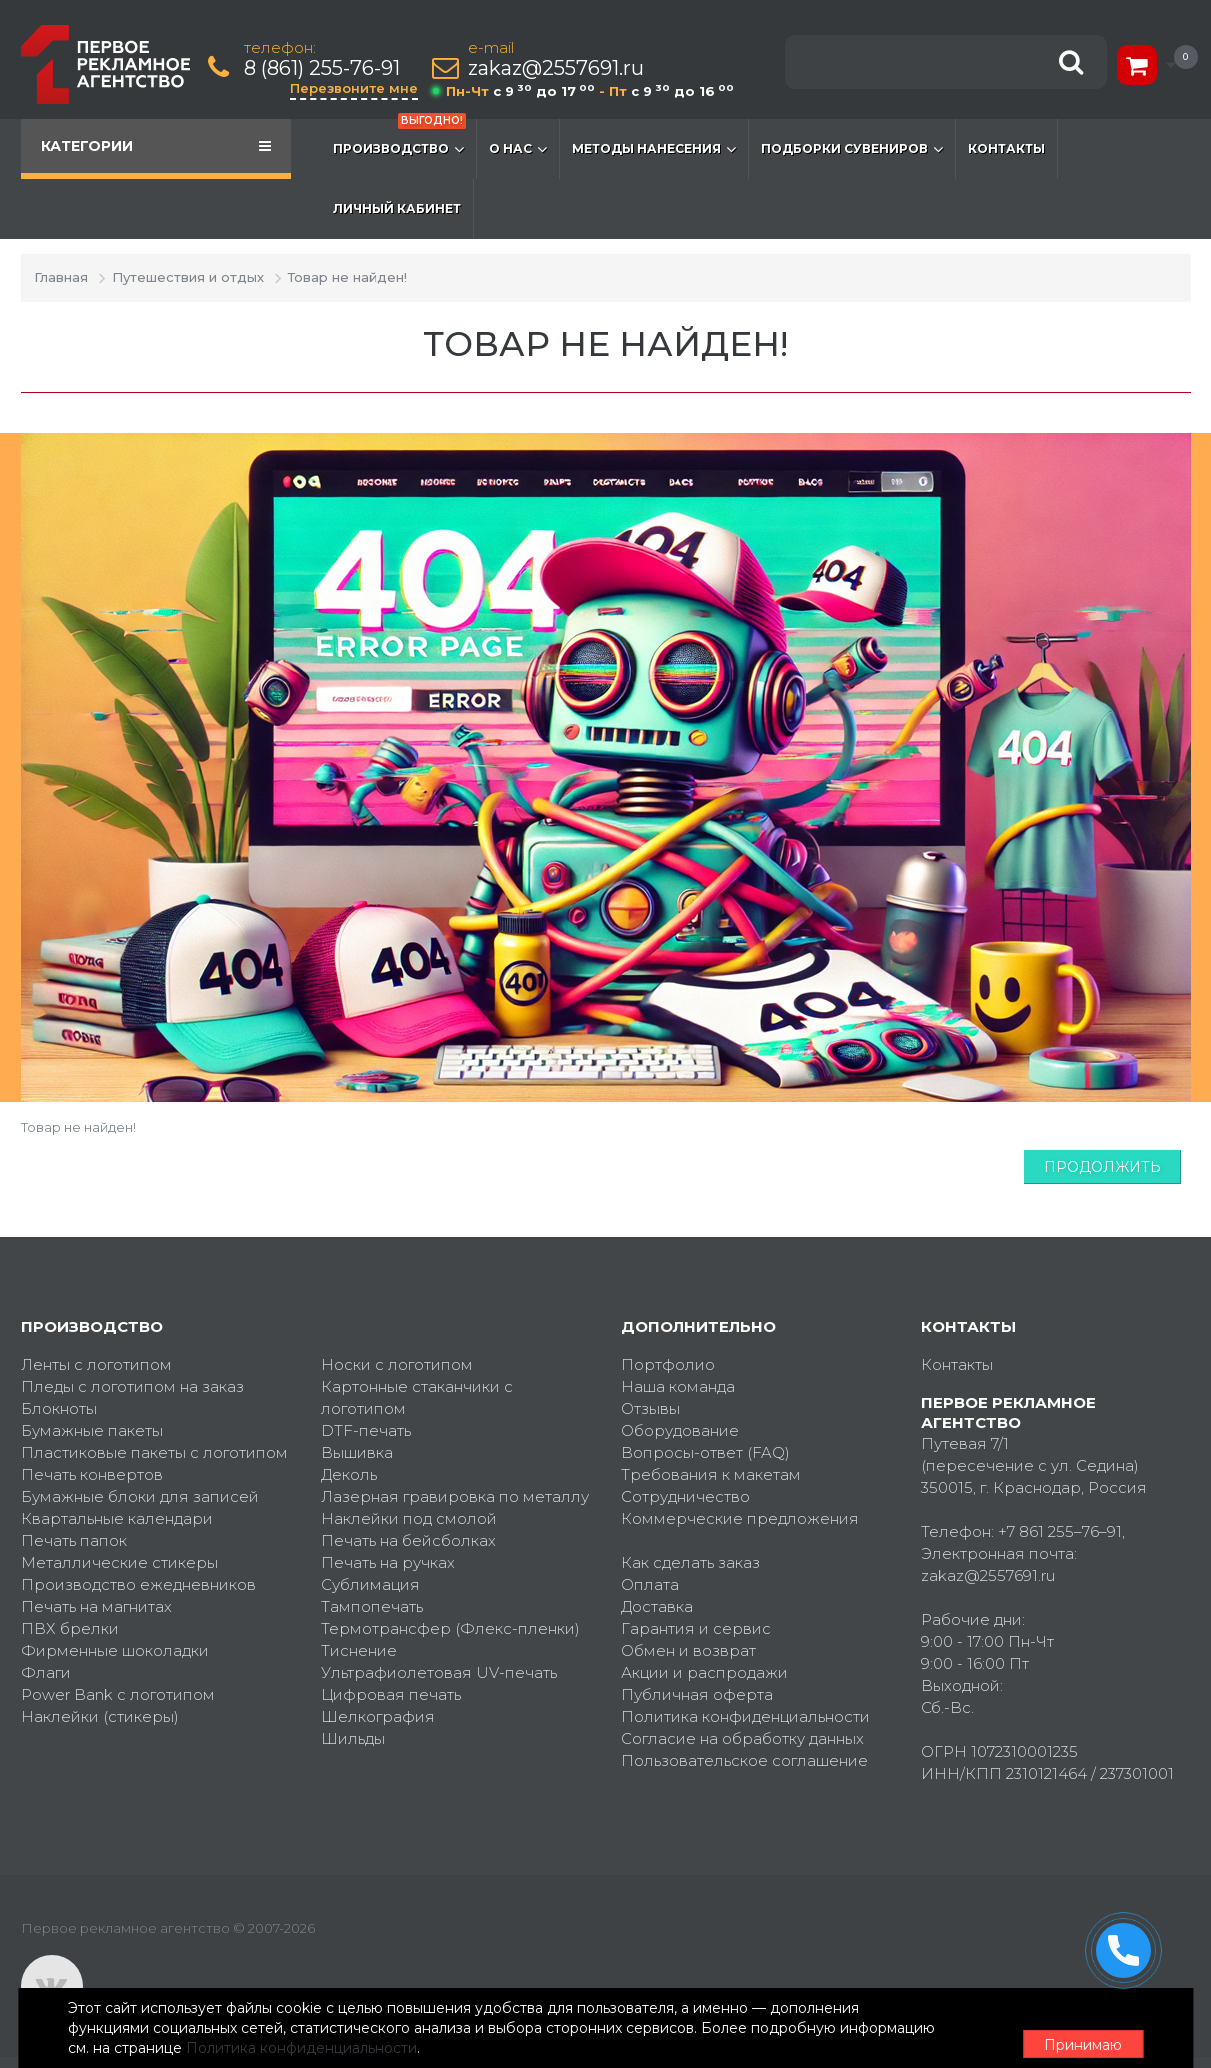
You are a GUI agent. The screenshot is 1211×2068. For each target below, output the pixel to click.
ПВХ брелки (70, 1628)
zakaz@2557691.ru (560, 68)
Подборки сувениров (852, 149)
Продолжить (1102, 1167)
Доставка (657, 1606)
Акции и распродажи (704, 1672)
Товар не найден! (347, 277)
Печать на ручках (388, 1562)
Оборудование (680, 1430)
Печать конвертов (92, 1474)
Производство (399, 139)
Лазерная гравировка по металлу (455, 1496)
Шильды (353, 1738)
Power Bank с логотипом (118, 1694)
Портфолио (668, 1364)
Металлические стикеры (119, 1562)
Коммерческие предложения (740, 1518)
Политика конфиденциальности (745, 1716)
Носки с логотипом (397, 1364)
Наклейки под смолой (409, 1518)
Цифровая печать (391, 1694)
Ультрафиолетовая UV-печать (439, 1672)
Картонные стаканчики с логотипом (417, 1397)
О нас (518, 149)
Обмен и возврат (688, 1650)
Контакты (1006, 148)
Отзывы (650, 1408)
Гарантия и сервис (696, 1628)
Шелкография (378, 1716)
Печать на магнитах (96, 1606)
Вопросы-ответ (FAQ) (705, 1452)
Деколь (349, 1474)
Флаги (46, 1672)
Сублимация (370, 1584)
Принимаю (1081, 2029)
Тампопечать (372, 1606)
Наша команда (678, 1386)
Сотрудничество (685, 1496)
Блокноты (59, 1408)
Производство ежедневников (138, 1584)
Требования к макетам (711, 1474)
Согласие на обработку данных (742, 1738)
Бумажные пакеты (92, 1430)
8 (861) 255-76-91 (326, 68)
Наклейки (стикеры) (100, 1716)
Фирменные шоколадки (115, 1650)
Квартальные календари (117, 1518)
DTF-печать (366, 1430)
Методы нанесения (654, 149)
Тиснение (359, 1650)
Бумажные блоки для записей (140, 1496)
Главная (61, 277)
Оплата (650, 1584)
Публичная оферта (697, 1694)
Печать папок (74, 1540)
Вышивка (357, 1452)
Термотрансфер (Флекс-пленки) (450, 1628)
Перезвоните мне (358, 88)
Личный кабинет (397, 208)
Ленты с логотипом (96, 1364)
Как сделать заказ (690, 1562)
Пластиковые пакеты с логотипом (154, 1452)
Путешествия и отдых (188, 277)
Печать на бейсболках (408, 1540)
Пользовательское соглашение (744, 1760)
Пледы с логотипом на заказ (132, 1386)
